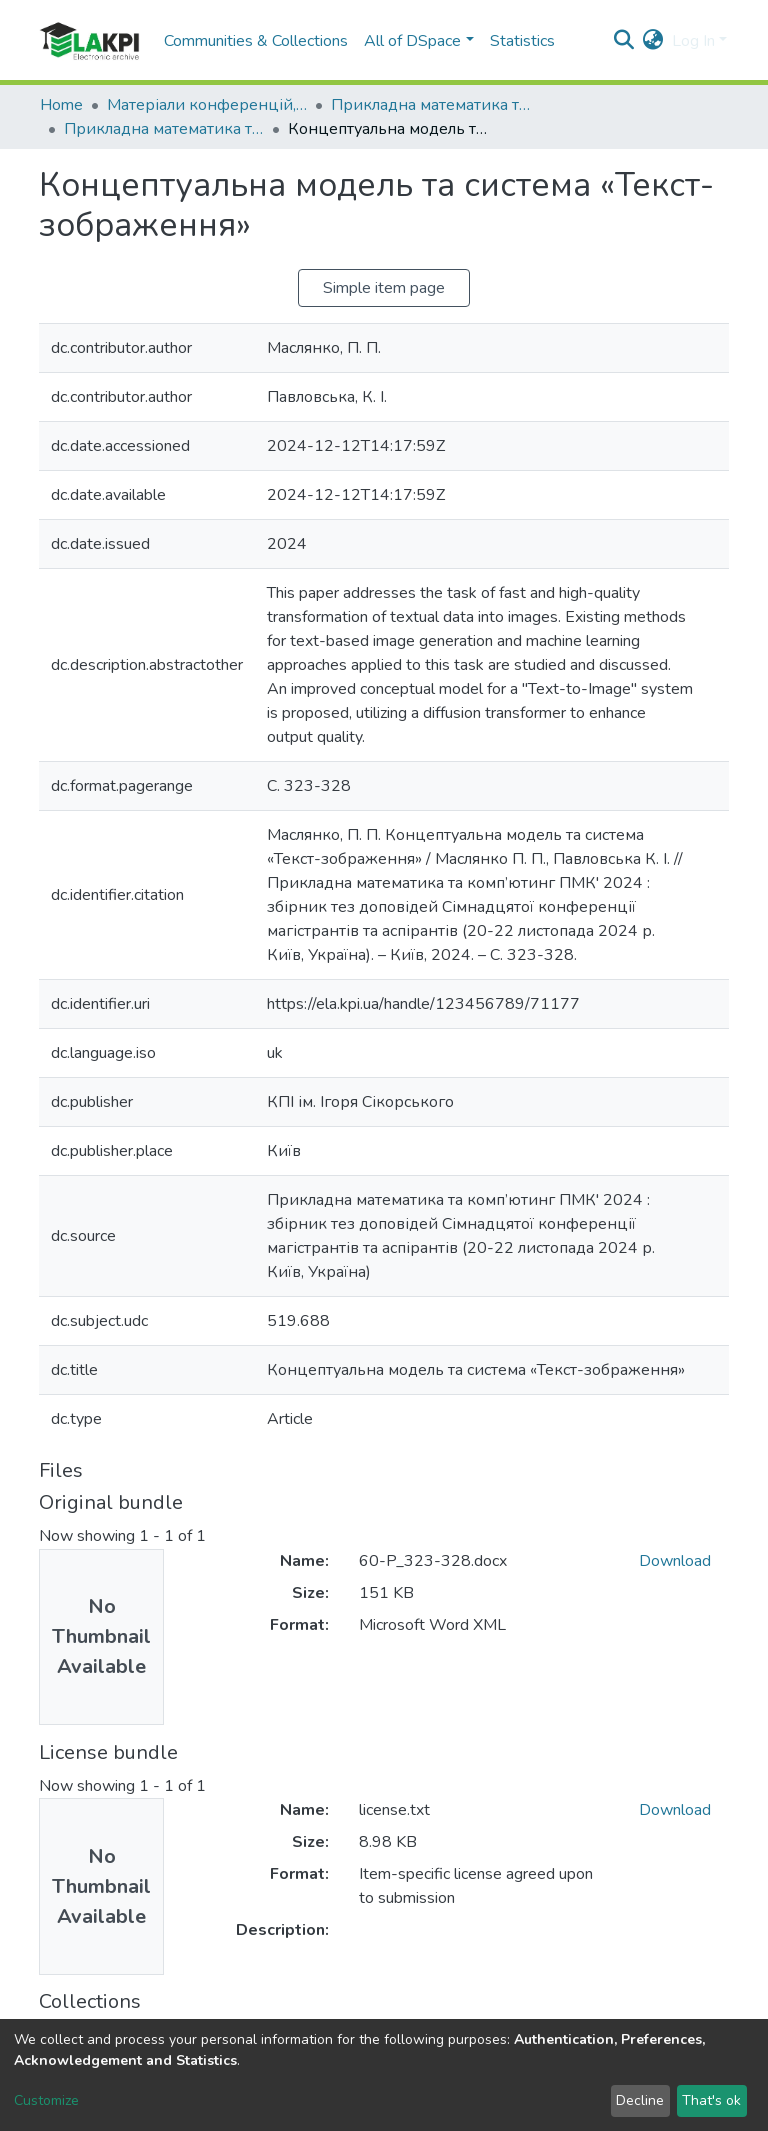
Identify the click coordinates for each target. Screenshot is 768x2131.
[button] (653, 41)
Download (675, 1561)
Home (61, 105)
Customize (46, 2100)
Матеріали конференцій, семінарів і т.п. (207, 105)
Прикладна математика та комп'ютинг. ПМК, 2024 (164, 129)
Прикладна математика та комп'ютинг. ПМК (431, 105)
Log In (693, 41)
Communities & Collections (256, 41)
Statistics (522, 41)
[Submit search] (624, 41)
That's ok (711, 2100)
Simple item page (384, 288)
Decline (640, 2100)
